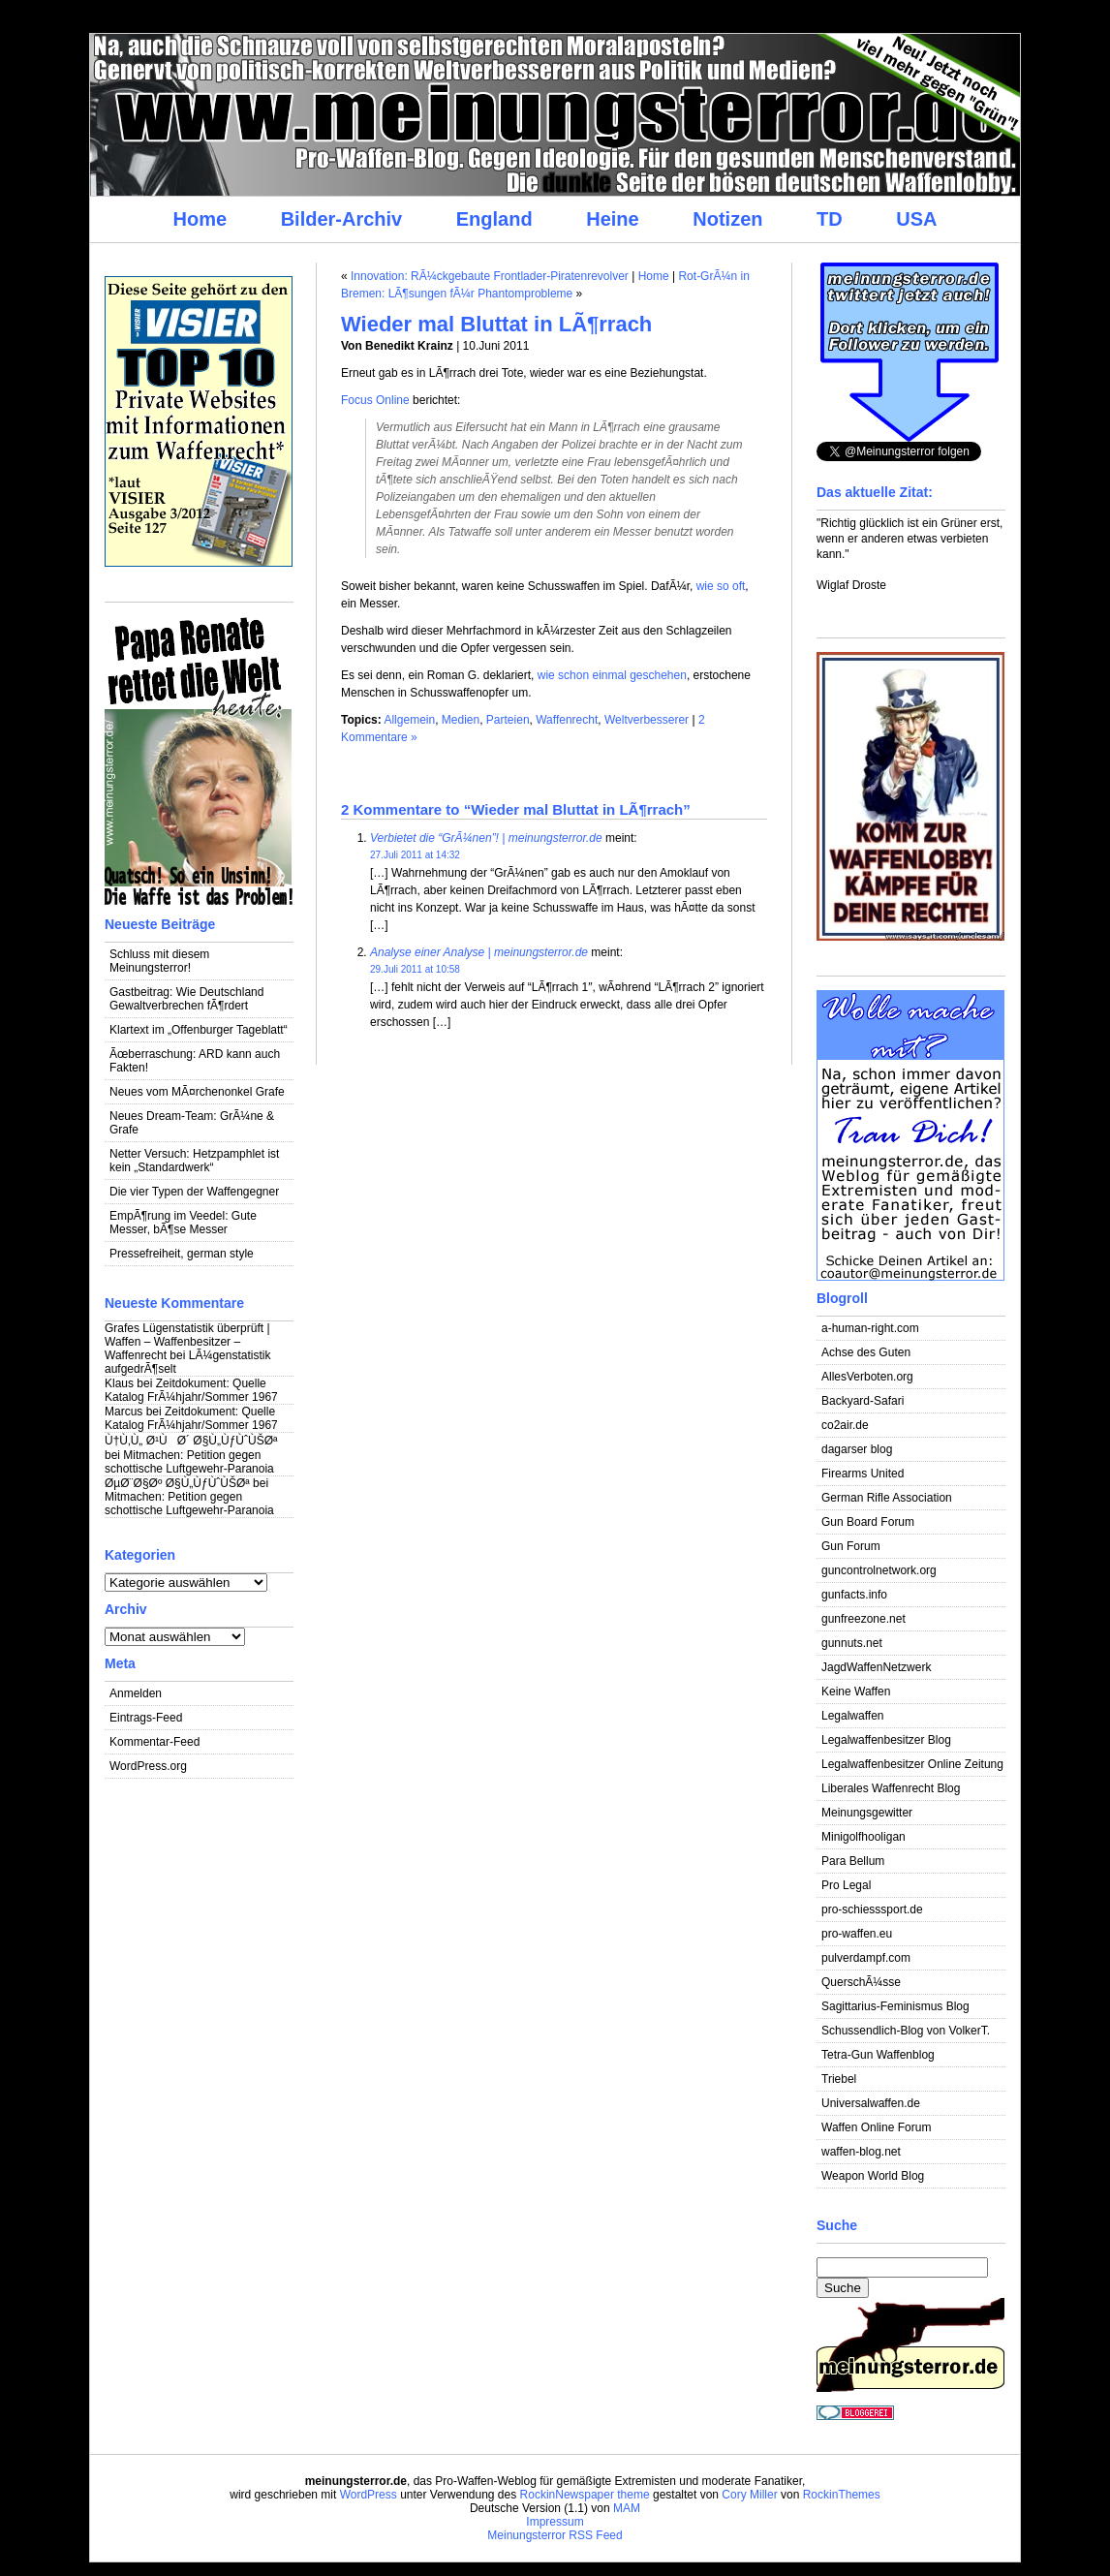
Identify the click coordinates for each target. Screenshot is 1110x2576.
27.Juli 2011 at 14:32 (415, 855)
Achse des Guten (865, 1352)
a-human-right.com (870, 1328)
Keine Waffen (855, 1691)
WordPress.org (148, 1766)
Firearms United (862, 1473)
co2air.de (845, 1425)
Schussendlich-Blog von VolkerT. (905, 2030)
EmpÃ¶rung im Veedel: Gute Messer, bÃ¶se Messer (183, 1222)
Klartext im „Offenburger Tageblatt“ (198, 1030)
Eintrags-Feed (145, 1717)
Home (199, 219)
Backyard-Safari (862, 1401)
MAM (626, 2508)
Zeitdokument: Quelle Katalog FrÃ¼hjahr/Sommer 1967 (191, 1390)
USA (916, 219)
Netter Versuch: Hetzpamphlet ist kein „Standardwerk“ (194, 1160)
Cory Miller (749, 2494)
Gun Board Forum (867, 1522)
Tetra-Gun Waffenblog (878, 2055)
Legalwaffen (852, 1716)
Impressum (554, 2522)
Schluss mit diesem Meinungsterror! (159, 961)
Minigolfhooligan (863, 1837)
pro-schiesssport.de (872, 1909)
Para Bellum (852, 1861)
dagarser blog (856, 1449)
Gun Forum (850, 1546)
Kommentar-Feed (154, 1742)
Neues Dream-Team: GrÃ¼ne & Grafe (191, 1122)
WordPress (368, 2494)
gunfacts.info (854, 1594)
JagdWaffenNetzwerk (876, 1667)
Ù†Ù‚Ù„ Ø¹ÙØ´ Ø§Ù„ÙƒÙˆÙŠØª (191, 1440)
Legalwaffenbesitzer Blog (886, 1740)
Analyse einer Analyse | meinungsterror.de (479, 952)
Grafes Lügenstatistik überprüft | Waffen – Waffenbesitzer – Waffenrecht (187, 1341)
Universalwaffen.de (870, 2103)
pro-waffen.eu (856, 1933)
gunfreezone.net (863, 1619)
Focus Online (375, 400)
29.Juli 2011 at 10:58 (415, 969)
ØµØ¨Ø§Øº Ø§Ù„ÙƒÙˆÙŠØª (177, 1483)
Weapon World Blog (872, 2176)
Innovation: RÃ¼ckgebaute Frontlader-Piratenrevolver (490, 276)
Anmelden (135, 1693)
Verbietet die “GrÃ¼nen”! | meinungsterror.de (486, 838)
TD (830, 219)
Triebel (838, 2079)
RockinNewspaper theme (585, 2494)
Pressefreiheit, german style (181, 1253)
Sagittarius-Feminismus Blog (895, 2006)
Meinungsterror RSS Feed (554, 2535)
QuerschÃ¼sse (861, 1982)
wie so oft (721, 586)
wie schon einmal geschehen (612, 675)
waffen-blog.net (861, 2151)
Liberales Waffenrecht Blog (890, 1788)
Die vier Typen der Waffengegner (194, 1191)
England (494, 219)
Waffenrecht (567, 720)
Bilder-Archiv (342, 219)
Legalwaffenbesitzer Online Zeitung (912, 1764)
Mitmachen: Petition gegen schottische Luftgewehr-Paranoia (189, 1461)
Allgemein (409, 720)
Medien (460, 720)
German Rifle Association (886, 1498)
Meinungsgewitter (866, 1812)
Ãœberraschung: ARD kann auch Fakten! (194, 1060)
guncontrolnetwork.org (879, 1570)
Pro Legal (846, 1885)
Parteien (508, 720)
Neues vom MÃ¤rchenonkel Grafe (197, 1092)
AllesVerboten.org (867, 1376)
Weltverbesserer (646, 720)
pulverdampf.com (865, 1958)
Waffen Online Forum (876, 2127)
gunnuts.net (851, 1643)
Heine (612, 219)
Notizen (727, 219)
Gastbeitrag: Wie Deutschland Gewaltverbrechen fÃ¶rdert (186, 998)
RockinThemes (841, 2494)
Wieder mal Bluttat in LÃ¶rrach (496, 324)
